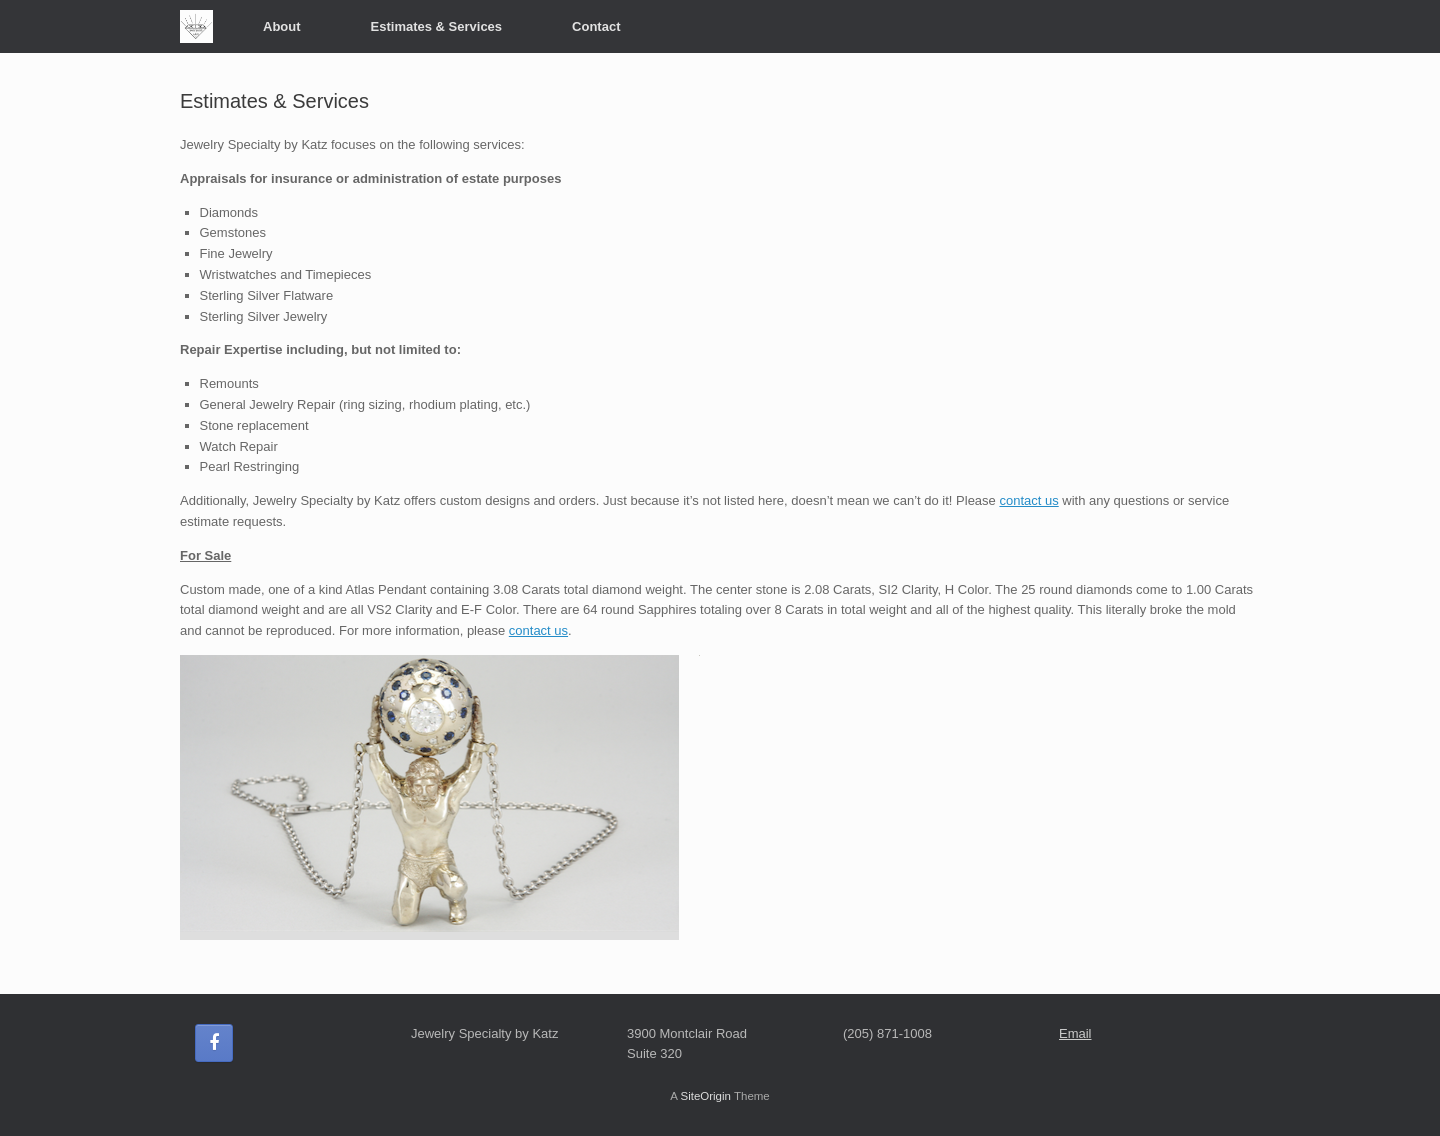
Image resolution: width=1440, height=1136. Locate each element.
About (282, 26)
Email (1075, 1033)
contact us (1028, 500)
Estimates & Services (437, 26)
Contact (596, 26)
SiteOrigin (705, 1096)
